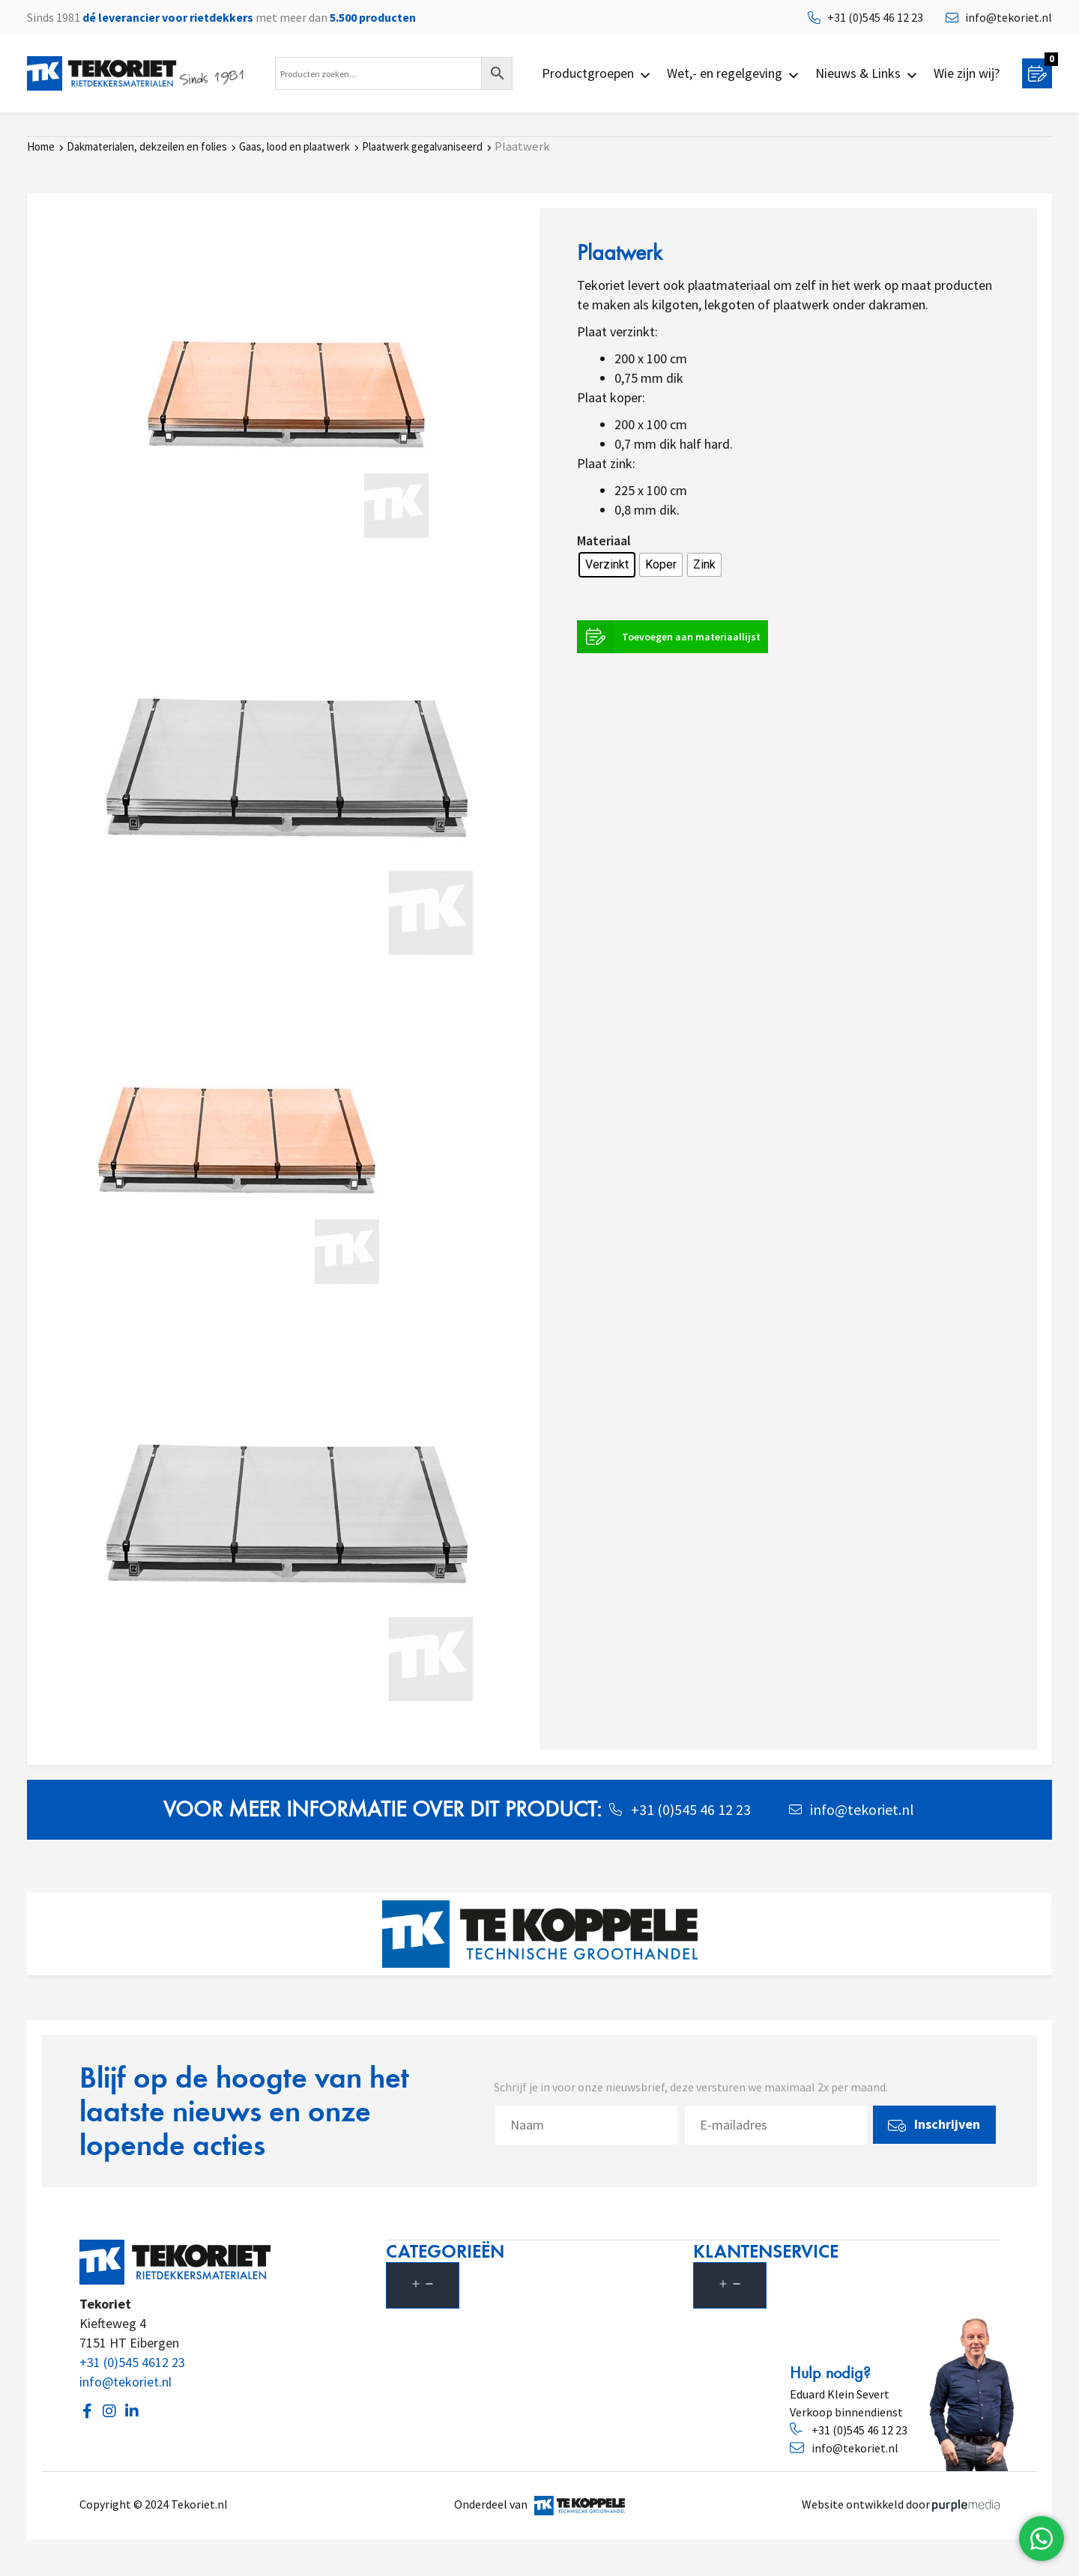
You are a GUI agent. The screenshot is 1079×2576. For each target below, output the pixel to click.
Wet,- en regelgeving (733, 73)
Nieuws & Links (867, 73)
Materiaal (604, 539)
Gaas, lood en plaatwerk (294, 146)
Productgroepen (597, 73)
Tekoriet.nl (201, 2503)
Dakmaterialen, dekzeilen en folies (147, 146)
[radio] (607, 564)
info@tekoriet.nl (125, 2380)
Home (41, 146)
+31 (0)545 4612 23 (132, 2361)
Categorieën (453, 2250)
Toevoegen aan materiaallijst (672, 635)
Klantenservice (774, 2250)
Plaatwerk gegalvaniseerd (422, 146)
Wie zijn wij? (967, 73)
